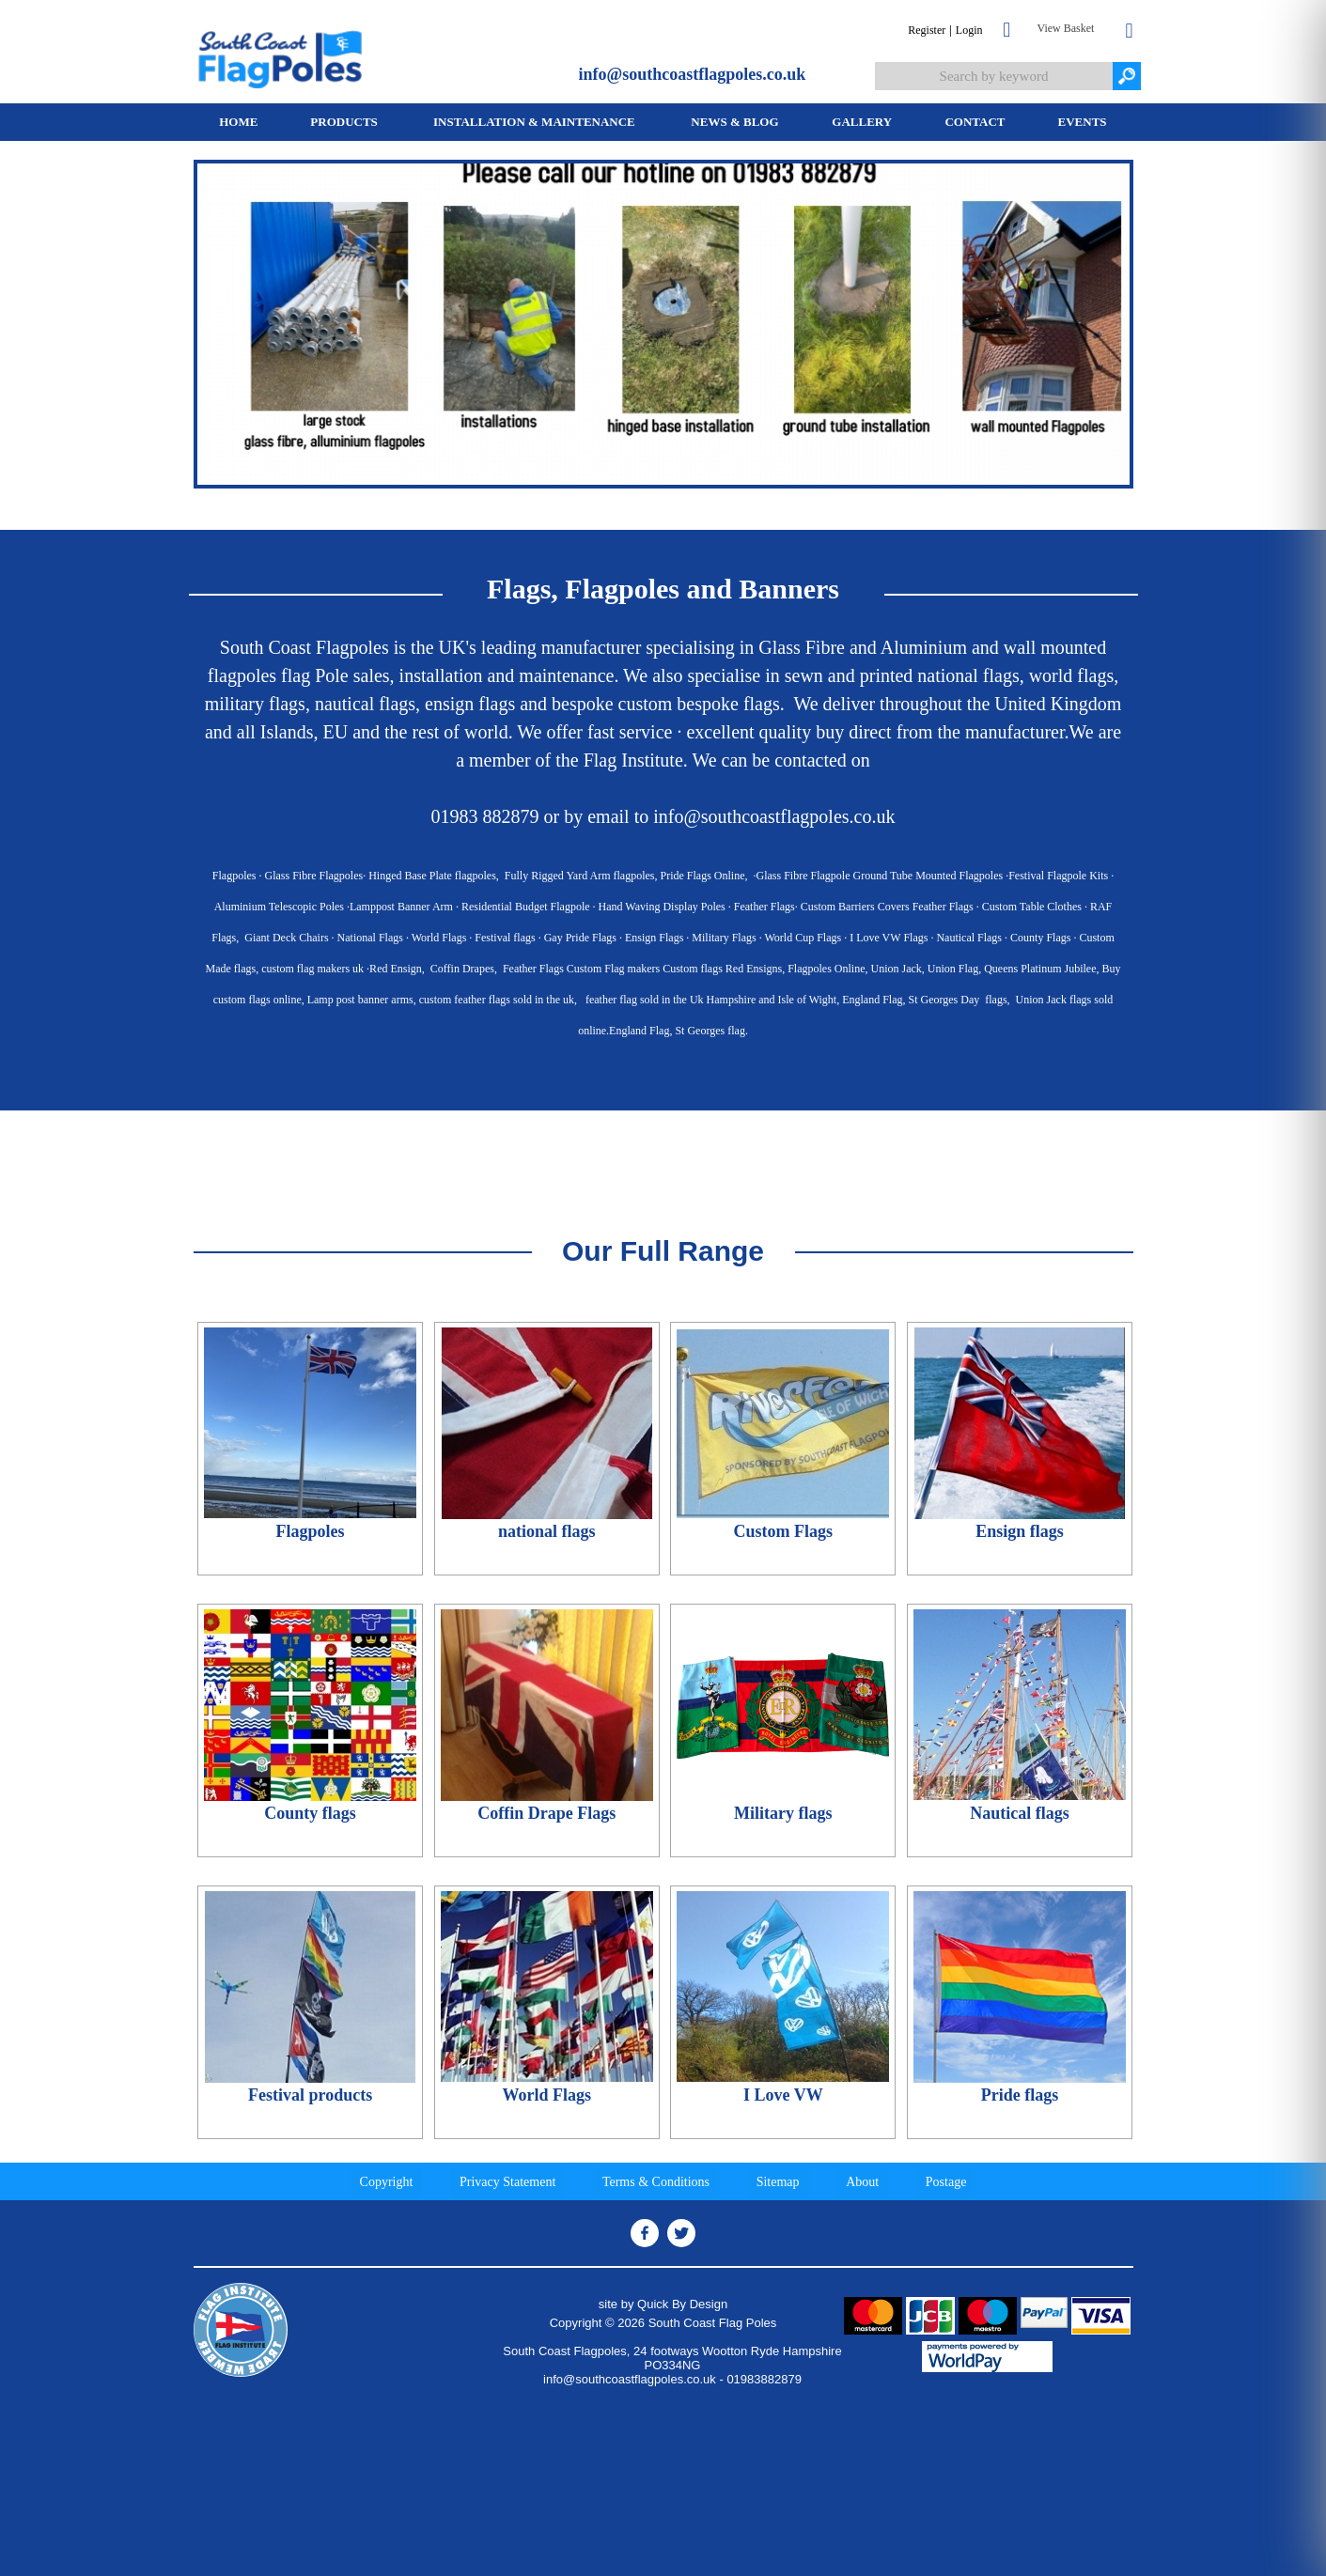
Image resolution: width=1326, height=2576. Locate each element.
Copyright (386, 2182)
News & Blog (734, 122)
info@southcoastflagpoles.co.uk (692, 74)
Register (926, 30)
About (862, 2182)
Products (344, 122)
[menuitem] (239, 122)
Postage (946, 2182)
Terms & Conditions (656, 2182)
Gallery (862, 122)
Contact (974, 122)
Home (238, 122)
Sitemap (778, 2182)
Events (1082, 122)
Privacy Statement (507, 2182)
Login (969, 30)
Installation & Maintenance (534, 122)
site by (663, 2304)
